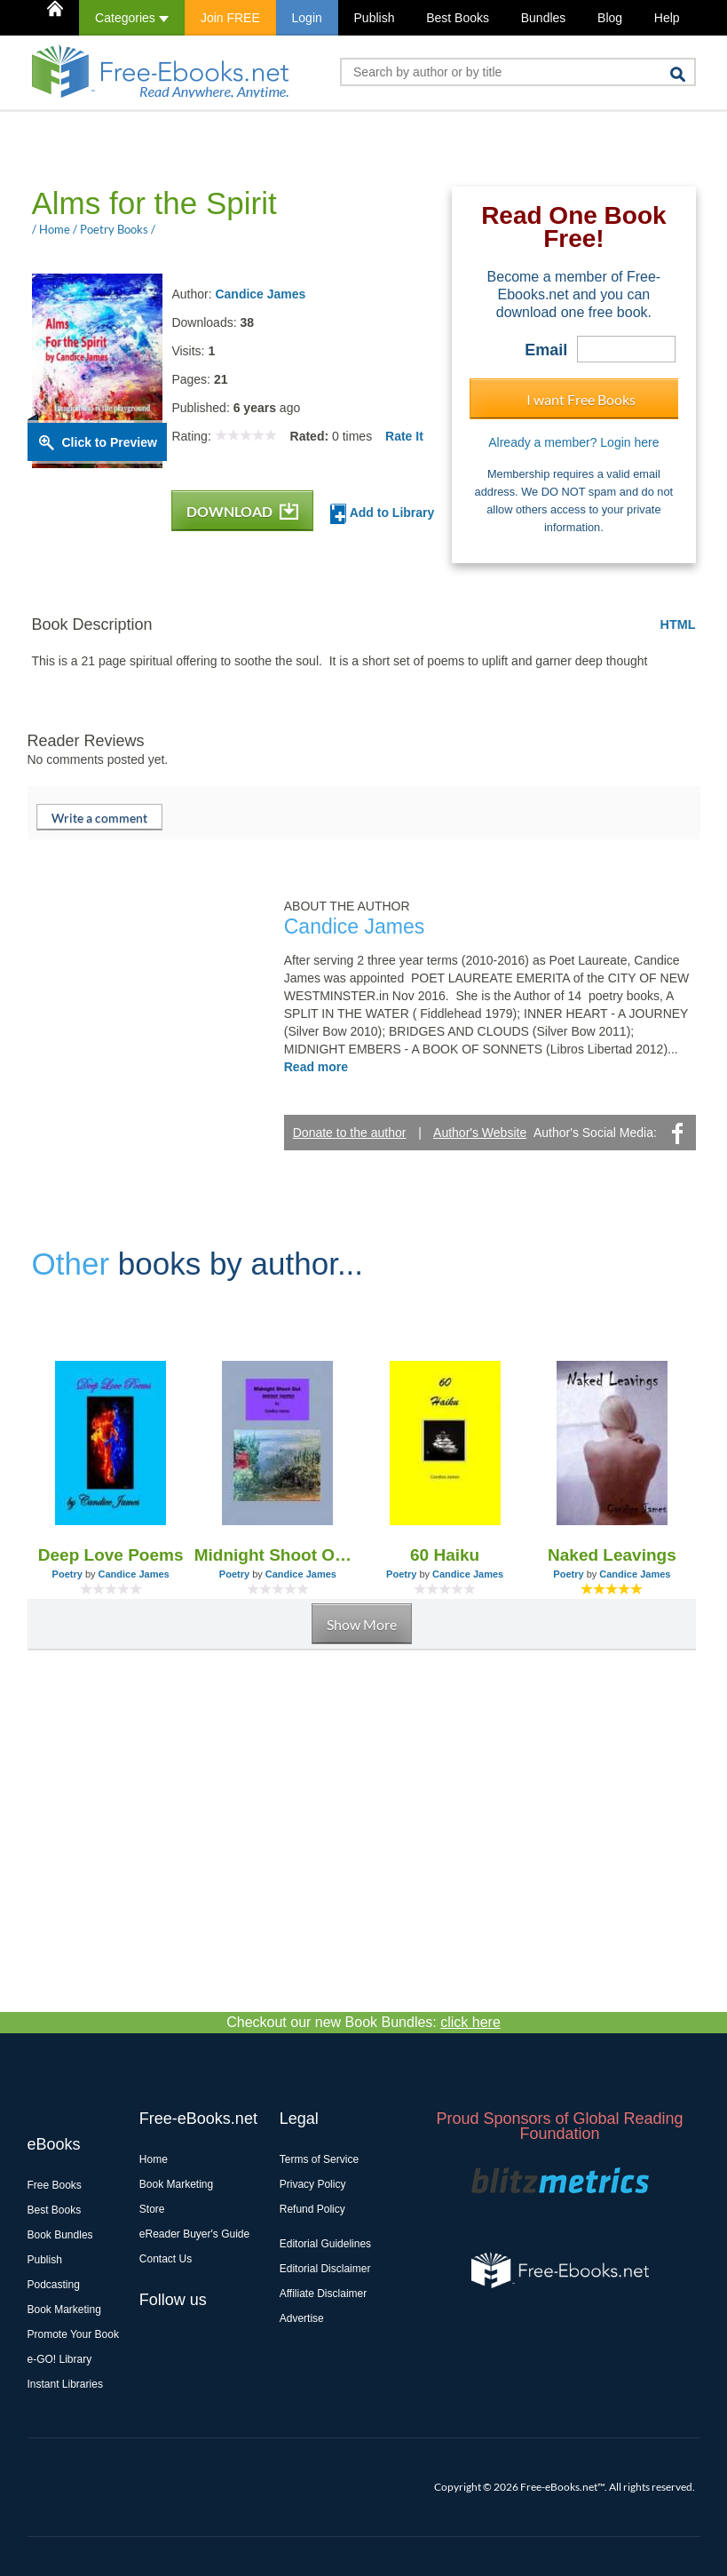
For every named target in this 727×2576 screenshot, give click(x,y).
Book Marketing (64, 2309)
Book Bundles (60, 2235)
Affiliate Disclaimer (323, 2293)
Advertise (302, 2318)
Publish (374, 18)
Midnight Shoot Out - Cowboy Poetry (277, 1555)
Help (667, 18)
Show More (362, 1624)
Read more (316, 1067)
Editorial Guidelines (325, 2244)
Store (152, 2209)
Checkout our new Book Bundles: (363, 2022)
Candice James (260, 294)
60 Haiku (444, 1555)
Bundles (543, 18)
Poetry (67, 1574)
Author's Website (479, 1132)
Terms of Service (319, 2159)
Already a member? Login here (573, 442)
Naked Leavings (612, 1555)
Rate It (404, 436)
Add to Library (382, 514)
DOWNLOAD (242, 511)
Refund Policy (312, 2209)
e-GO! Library (60, 2359)
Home (153, 2159)
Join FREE (230, 18)
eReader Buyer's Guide (194, 2234)
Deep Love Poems (111, 1555)
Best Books (457, 18)
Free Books (55, 2185)
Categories (132, 18)
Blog (609, 18)
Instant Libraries (65, 2384)
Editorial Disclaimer (325, 2268)
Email (546, 350)
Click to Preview (109, 442)
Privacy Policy (313, 2184)
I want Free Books (581, 399)
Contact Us (165, 2259)
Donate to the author (350, 1132)
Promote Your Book (73, 2334)
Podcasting (54, 2284)
